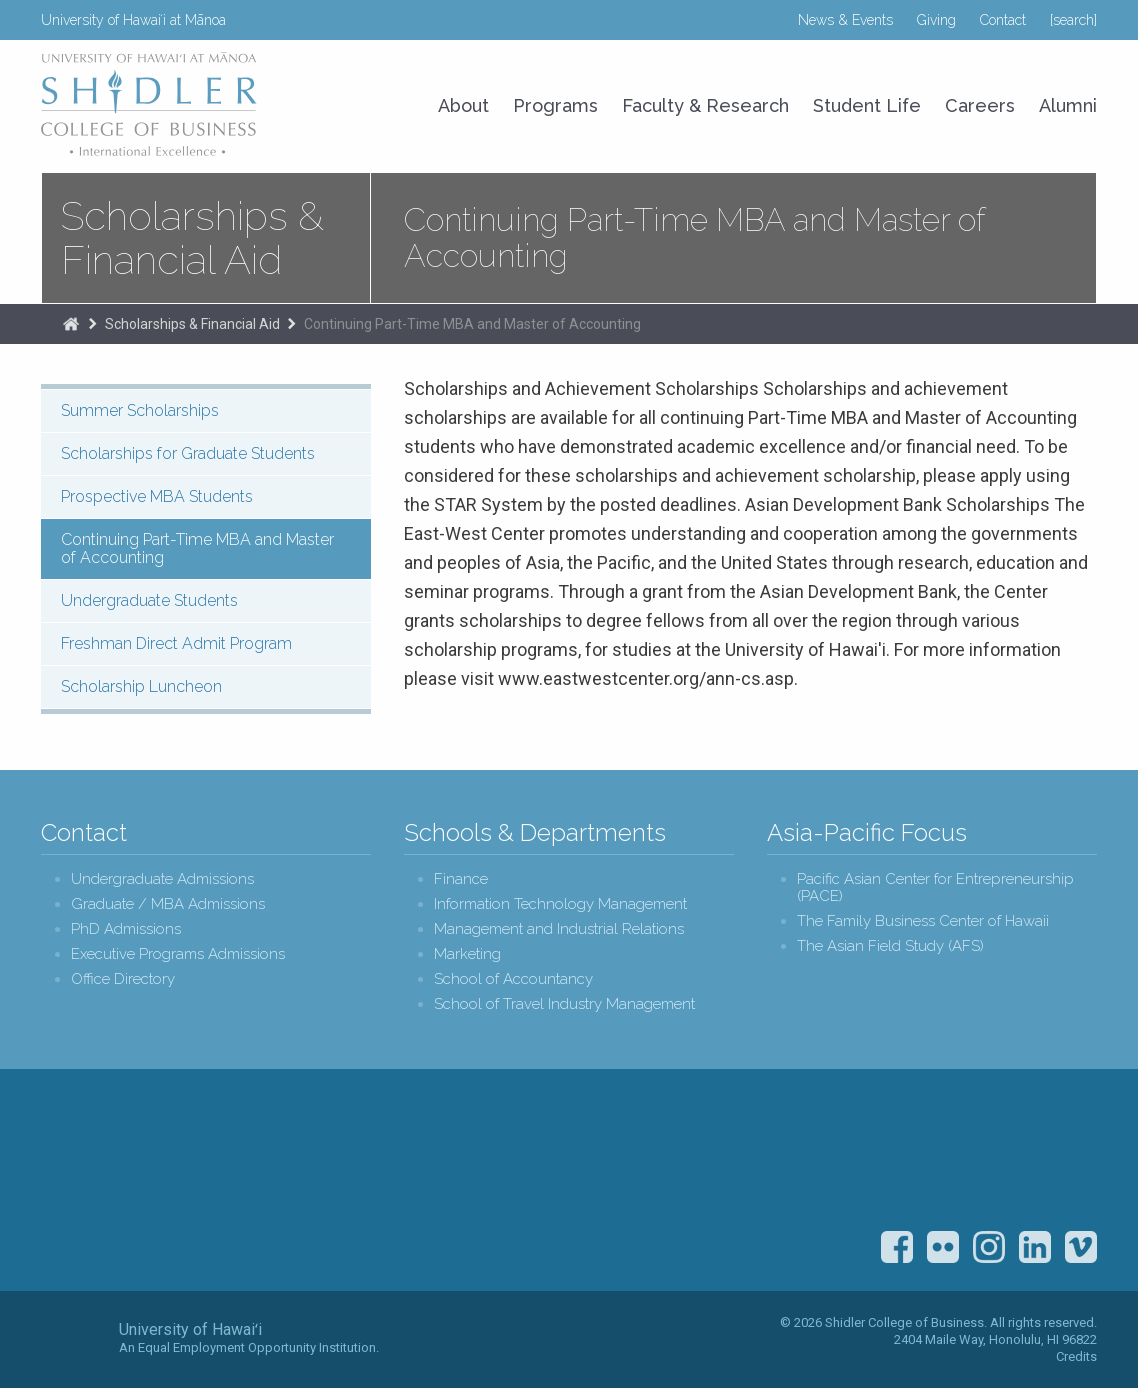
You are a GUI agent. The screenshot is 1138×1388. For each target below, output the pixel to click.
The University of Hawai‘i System (74, 1338)
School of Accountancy (513, 979)
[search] (1073, 20)
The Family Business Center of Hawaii (923, 921)
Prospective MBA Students (157, 496)
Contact (1003, 20)
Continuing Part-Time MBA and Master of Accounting (472, 324)
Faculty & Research (705, 105)
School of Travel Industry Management (564, 1004)
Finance (461, 879)
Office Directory (123, 979)
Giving (936, 20)
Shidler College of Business (207, 1183)
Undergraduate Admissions (162, 879)
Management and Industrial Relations (559, 929)
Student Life (867, 105)
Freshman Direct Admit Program (176, 643)
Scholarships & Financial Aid (192, 238)
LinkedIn (1035, 1247)
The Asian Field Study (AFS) (890, 946)
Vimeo (1081, 1247)
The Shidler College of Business (71, 324)
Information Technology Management (560, 904)
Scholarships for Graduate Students (188, 453)
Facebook (897, 1247)
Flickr (943, 1247)
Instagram (989, 1247)
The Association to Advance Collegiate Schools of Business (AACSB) (1059, 1157)
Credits (1076, 1356)
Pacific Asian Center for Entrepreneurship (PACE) (935, 888)
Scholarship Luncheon (141, 686)
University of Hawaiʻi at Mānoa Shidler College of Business (150, 104)
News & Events (845, 20)
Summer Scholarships (140, 410)
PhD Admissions (126, 929)
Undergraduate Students (149, 600)
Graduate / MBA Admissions (168, 904)
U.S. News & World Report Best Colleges (955, 1157)
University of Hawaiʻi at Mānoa (133, 20)
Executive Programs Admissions (178, 954)
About (463, 105)
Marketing (467, 954)
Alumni (1068, 105)
